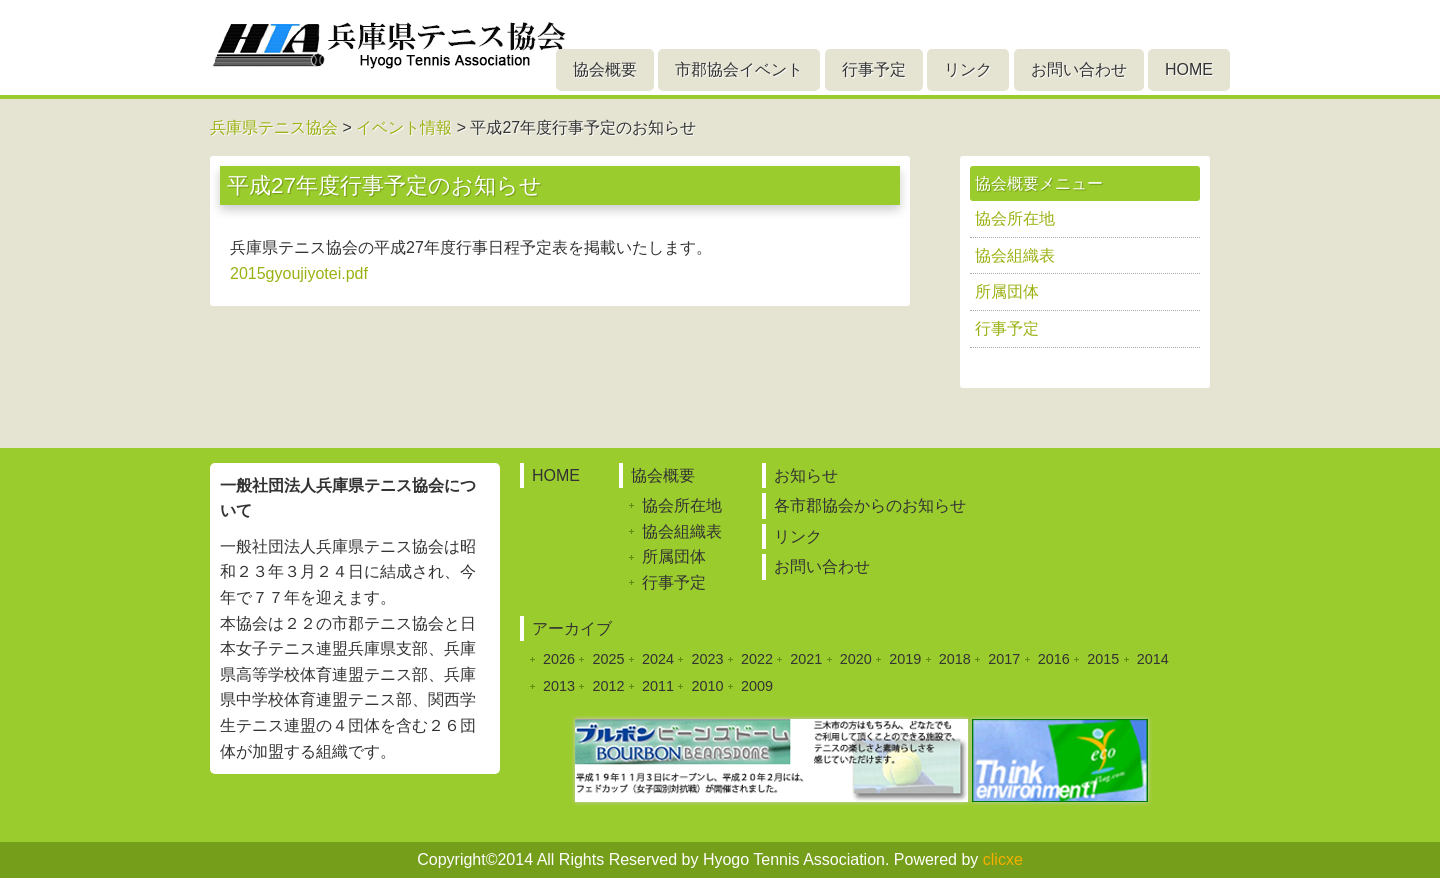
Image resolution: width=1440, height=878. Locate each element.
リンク (968, 69)
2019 (905, 659)
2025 (608, 659)
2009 (757, 686)
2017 (1004, 659)
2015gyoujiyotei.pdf (299, 273)
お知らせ (806, 475)
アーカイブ (572, 628)
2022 (757, 659)
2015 (1103, 659)
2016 (1054, 659)
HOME (1189, 69)
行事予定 (874, 69)
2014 (1153, 659)
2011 (658, 686)
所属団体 (1007, 291)
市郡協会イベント (739, 69)
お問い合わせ (1079, 69)
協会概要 (605, 69)
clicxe (1003, 859)
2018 (955, 659)
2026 (559, 659)
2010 (707, 686)
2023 (707, 659)
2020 (856, 659)
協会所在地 (1015, 218)
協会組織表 (1015, 255)
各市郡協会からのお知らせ (870, 505)
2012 (608, 686)
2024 (658, 659)
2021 (806, 659)
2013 (559, 686)
